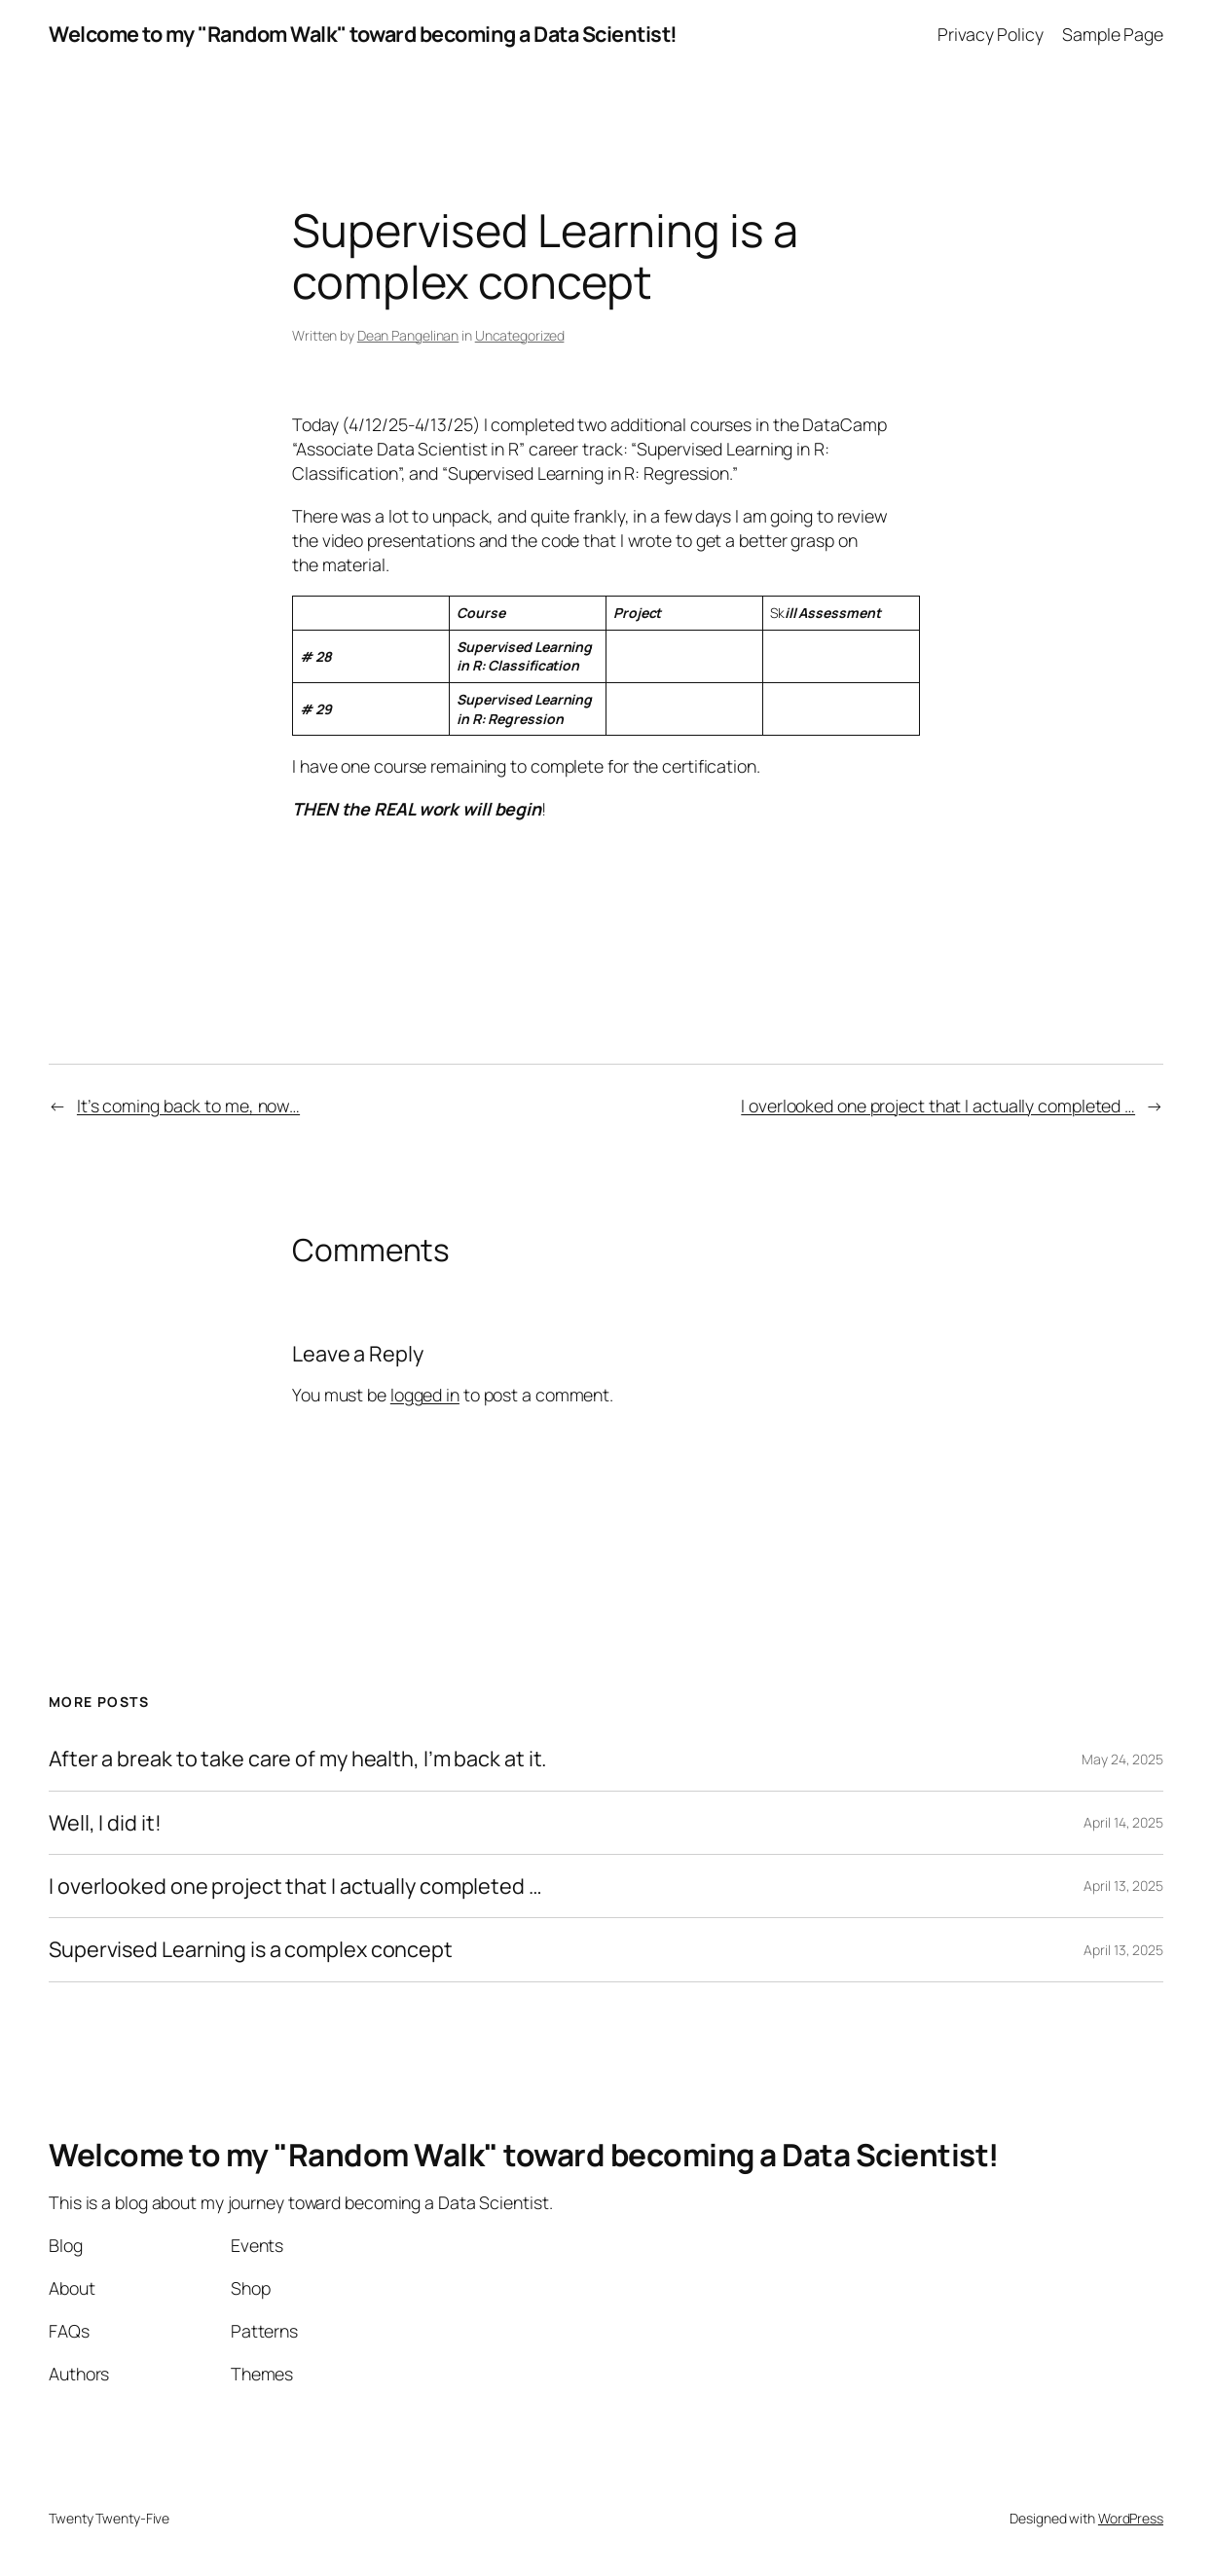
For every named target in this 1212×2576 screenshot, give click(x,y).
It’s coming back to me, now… (188, 1105)
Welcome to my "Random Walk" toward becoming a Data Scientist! (363, 33)
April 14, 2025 (1123, 1822)
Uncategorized (520, 335)
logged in (424, 1394)
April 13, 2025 (1123, 1885)
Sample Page (1112, 34)
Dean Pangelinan (408, 335)
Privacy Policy (990, 34)
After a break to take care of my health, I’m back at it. (297, 1758)
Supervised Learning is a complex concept (251, 1949)
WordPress (1130, 2518)
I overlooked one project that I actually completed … (938, 1105)
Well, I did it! (105, 1822)
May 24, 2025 (1122, 1759)
